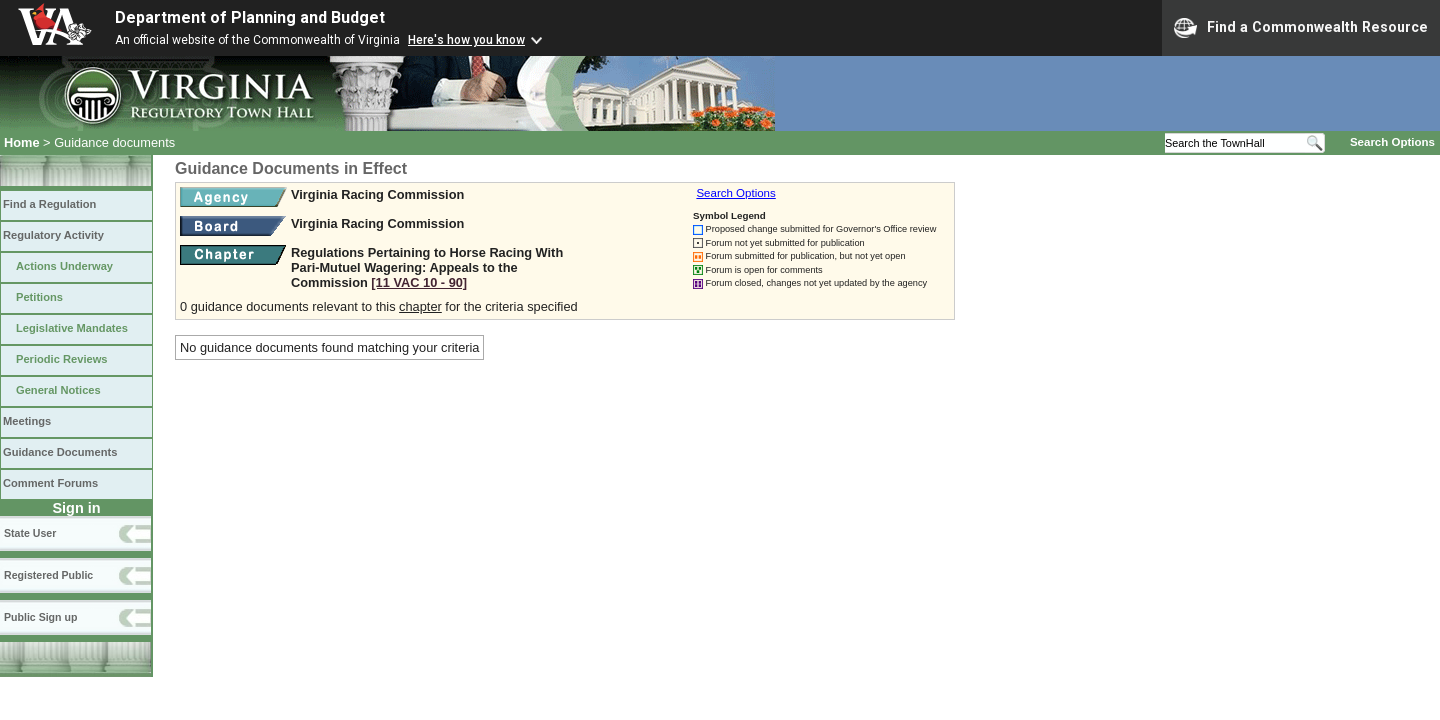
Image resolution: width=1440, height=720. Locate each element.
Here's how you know (466, 40)
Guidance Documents (60, 452)
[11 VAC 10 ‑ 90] (419, 282)
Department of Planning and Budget (250, 17)
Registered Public (48, 575)
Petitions (39, 297)
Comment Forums (50, 483)
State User (30, 533)
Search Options (1392, 142)
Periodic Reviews (62, 359)
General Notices (58, 390)
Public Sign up (40, 617)
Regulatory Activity (53, 235)
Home (22, 142)
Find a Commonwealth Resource (1301, 28)
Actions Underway (64, 266)
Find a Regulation (49, 204)
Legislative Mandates (72, 328)
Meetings (27, 421)
